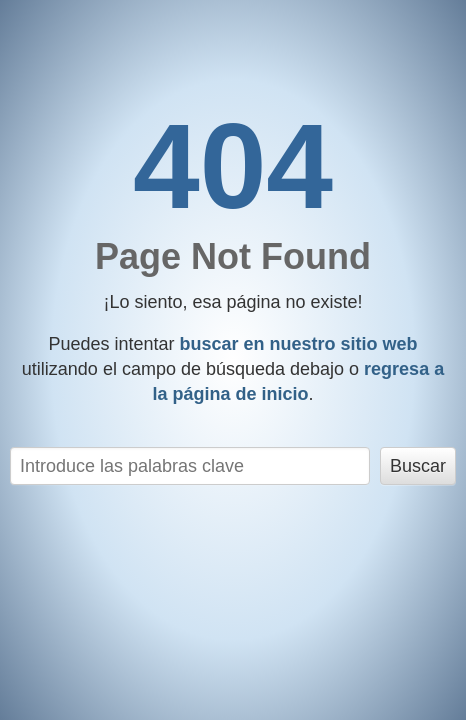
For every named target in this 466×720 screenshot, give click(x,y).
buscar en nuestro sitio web (299, 344)
